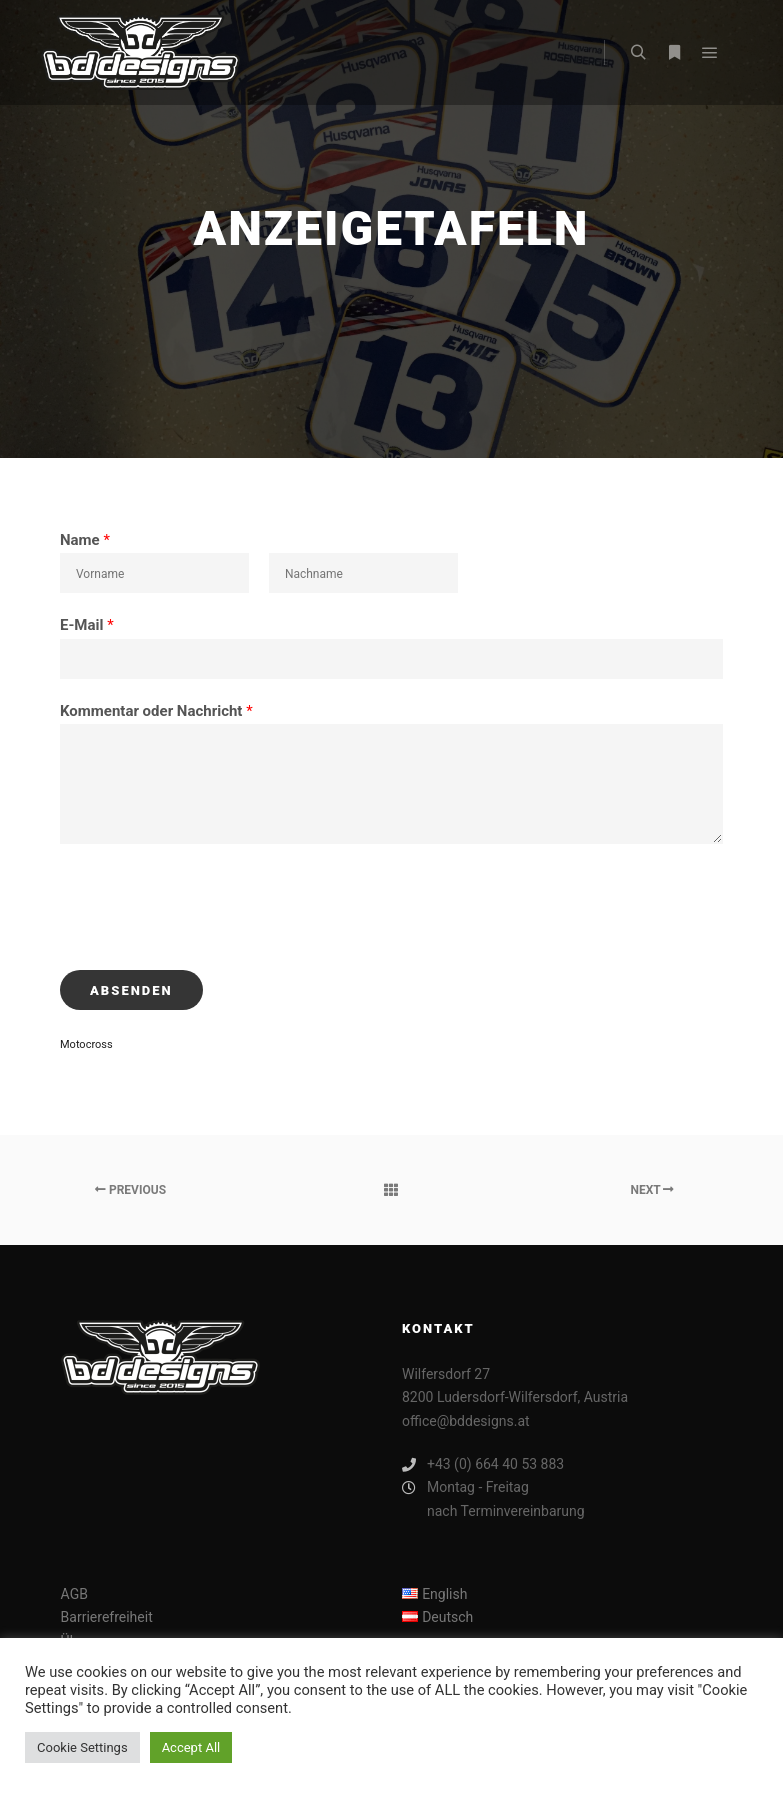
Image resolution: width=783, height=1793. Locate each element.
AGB (74, 1594)
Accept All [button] (191, 1747)
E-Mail (87, 625)
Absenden (131, 990)
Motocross (86, 1044)
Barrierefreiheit (107, 1617)
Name (85, 540)
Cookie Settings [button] (82, 1747)
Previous (130, 1190)
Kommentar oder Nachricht (156, 711)
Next (652, 1190)
